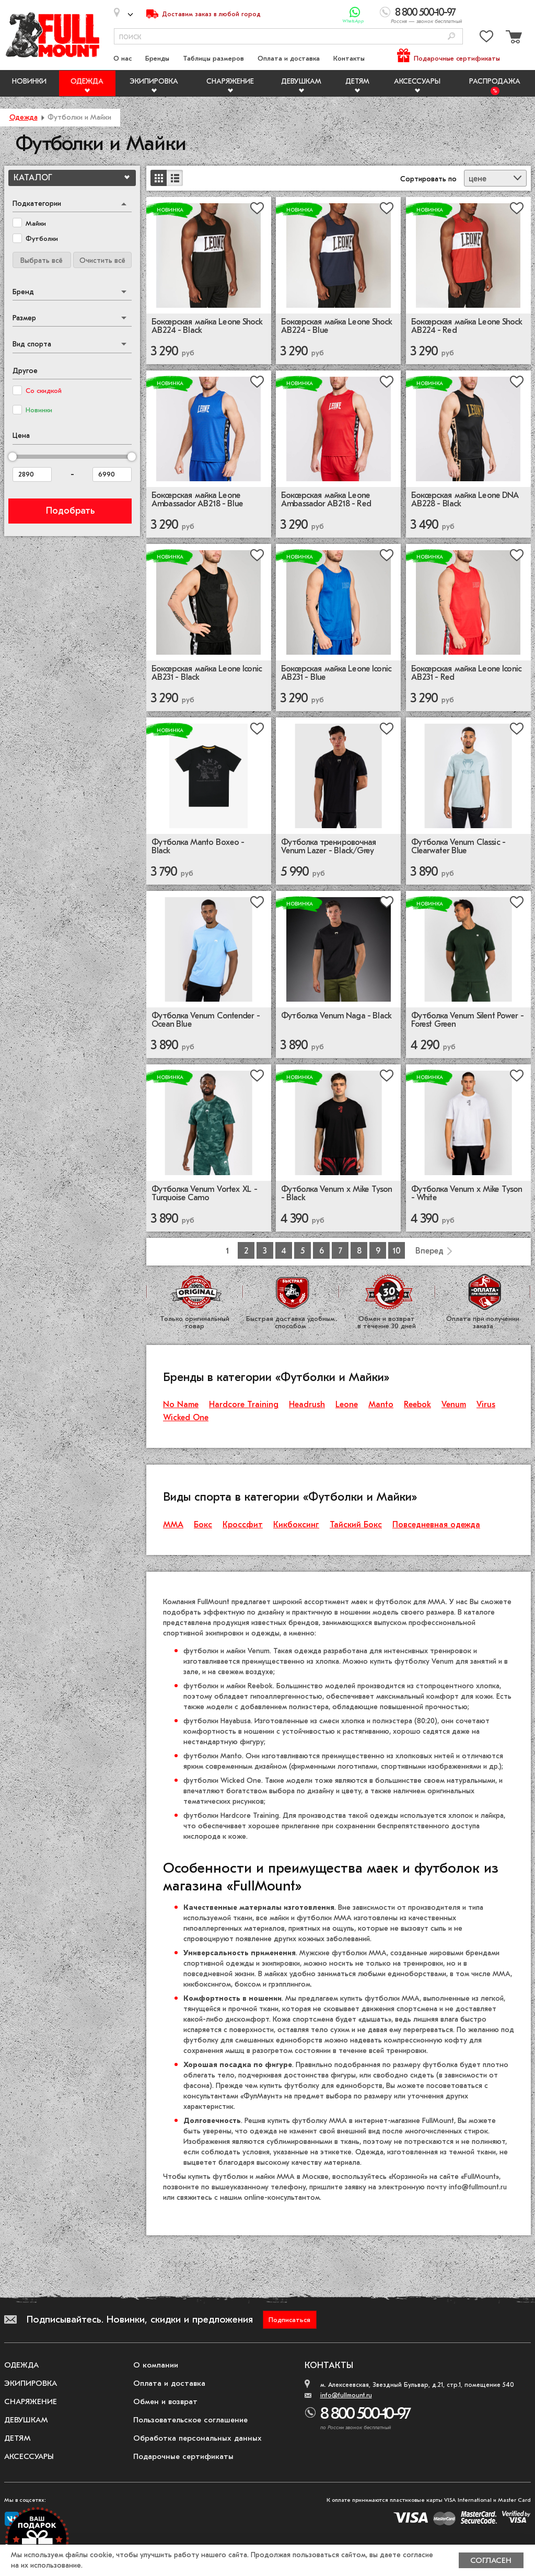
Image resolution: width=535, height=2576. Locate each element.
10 (396, 1251)
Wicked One (185, 1417)
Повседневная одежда (436, 1524)
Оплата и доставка (289, 58)
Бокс (203, 1524)
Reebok (417, 1404)
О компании (155, 2365)
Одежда (87, 81)
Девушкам (301, 81)
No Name (181, 1404)
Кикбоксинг (296, 1524)
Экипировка (154, 81)
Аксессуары (417, 81)
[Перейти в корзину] (512, 38)
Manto (380, 1404)
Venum (453, 1404)
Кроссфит (243, 1524)
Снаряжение (230, 81)
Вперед (429, 1251)
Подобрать (70, 510)
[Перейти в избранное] (486, 38)
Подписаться (289, 2320)
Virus (485, 1404)
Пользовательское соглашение (190, 2419)
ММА (173, 1524)
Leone (346, 1404)
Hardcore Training (243, 1404)
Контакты (349, 58)
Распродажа (494, 81)
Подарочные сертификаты (457, 58)
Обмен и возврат (165, 2401)
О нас (122, 58)
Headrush (307, 1404)
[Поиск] (451, 36)
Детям (357, 81)
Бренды (157, 58)
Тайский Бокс (356, 1524)
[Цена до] (112, 474)
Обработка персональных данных (197, 2438)
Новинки (29, 81)
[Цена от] (32, 474)
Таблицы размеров (213, 58)
